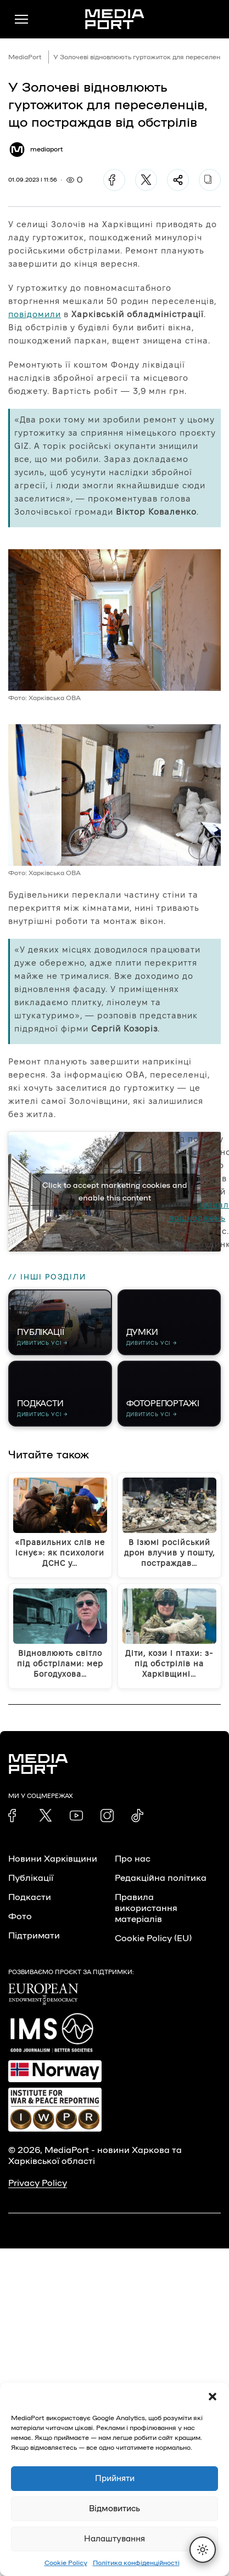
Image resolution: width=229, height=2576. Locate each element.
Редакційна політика (160, 1878)
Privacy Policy (37, 2183)
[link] (15, 1815)
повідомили (34, 314)
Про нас (132, 1859)
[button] (212, 2396)
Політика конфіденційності (136, 2563)
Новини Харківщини (52, 1859)
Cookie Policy (65, 2563)
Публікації (30, 1878)
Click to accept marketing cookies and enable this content (114, 1192)
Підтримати (34, 1935)
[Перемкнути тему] (202, 2549)
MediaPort (25, 57)
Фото (20, 1916)
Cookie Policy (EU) (153, 1938)
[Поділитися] (178, 180)
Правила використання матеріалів (146, 1908)
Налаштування (114, 2539)
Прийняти (115, 2478)
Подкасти (29, 1897)
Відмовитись (114, 2509)
